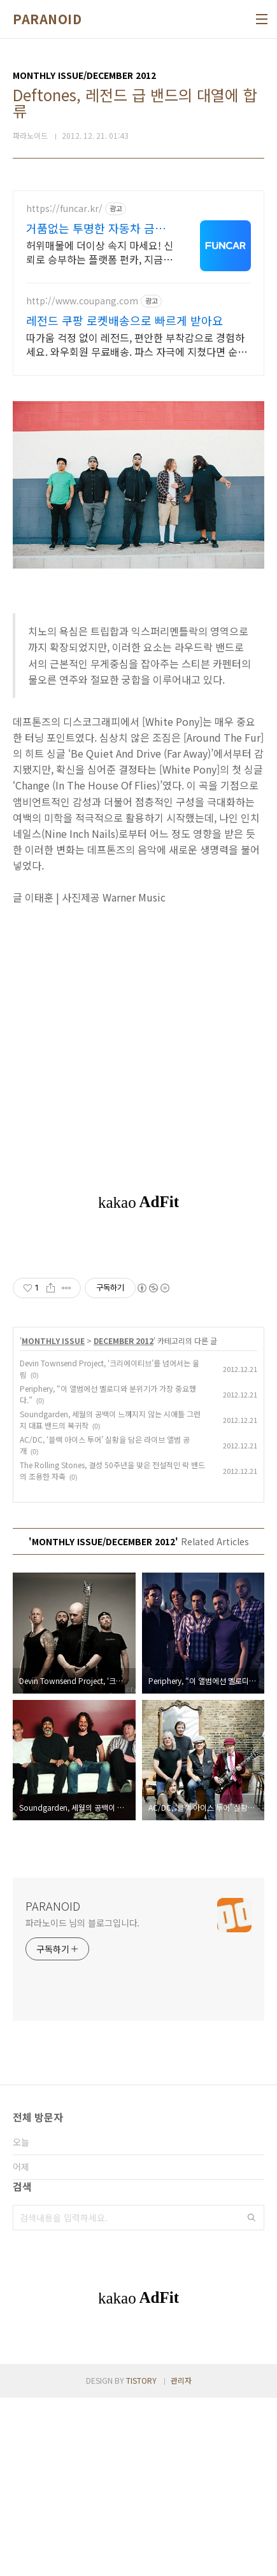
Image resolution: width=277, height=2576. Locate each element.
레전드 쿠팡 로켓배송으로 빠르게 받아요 (124, 320)
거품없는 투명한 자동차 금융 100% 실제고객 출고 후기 (96, 228)
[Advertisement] (138, 1332)
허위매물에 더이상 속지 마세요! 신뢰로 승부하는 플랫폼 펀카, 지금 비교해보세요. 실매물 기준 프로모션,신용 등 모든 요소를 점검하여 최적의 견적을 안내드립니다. (99, 251)
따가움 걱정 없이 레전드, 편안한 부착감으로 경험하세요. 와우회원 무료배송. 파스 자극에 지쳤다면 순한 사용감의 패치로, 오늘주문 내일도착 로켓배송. (136, 344)
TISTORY (141, 2558)
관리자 (181, 2558)
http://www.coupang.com (82, 300)
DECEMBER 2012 (123, 1518)
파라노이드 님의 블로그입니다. (82, 2101)
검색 (251, 2396)
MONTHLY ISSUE (53, 1518)
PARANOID (47, 19)
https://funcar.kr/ (64, 208)
